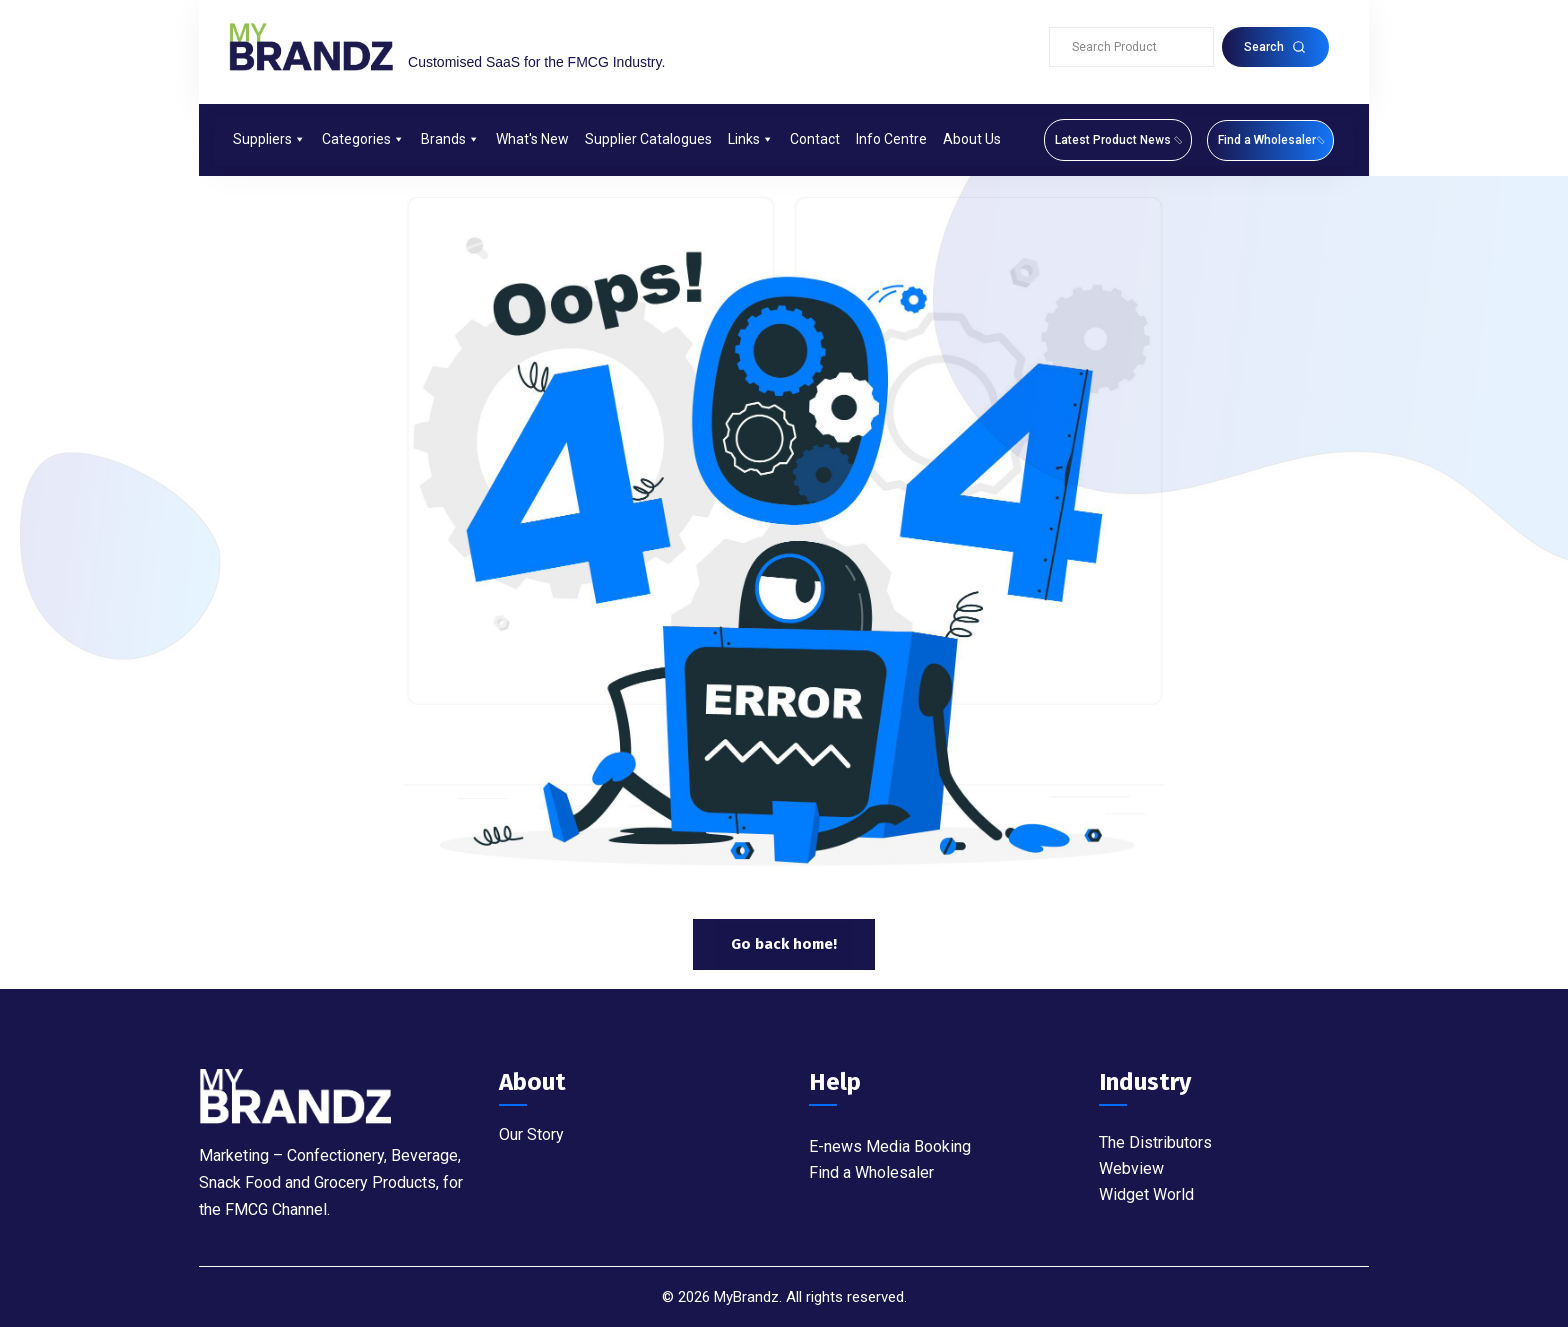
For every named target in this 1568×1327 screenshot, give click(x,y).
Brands (450, 139)
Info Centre (891, 139)
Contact (815, 139)
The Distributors (1155, 1142)
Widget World (1146, 1194)
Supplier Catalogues (648, 139)
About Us (972, 139)
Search (1275, 47)
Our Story (531, 1134)
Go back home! (784, 944)
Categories (363, 139)
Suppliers (269, 139)
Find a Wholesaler (871, 1172)
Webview (1131, 1168)
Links (751, 139)
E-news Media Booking (890, 1146)
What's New (532, 139)
